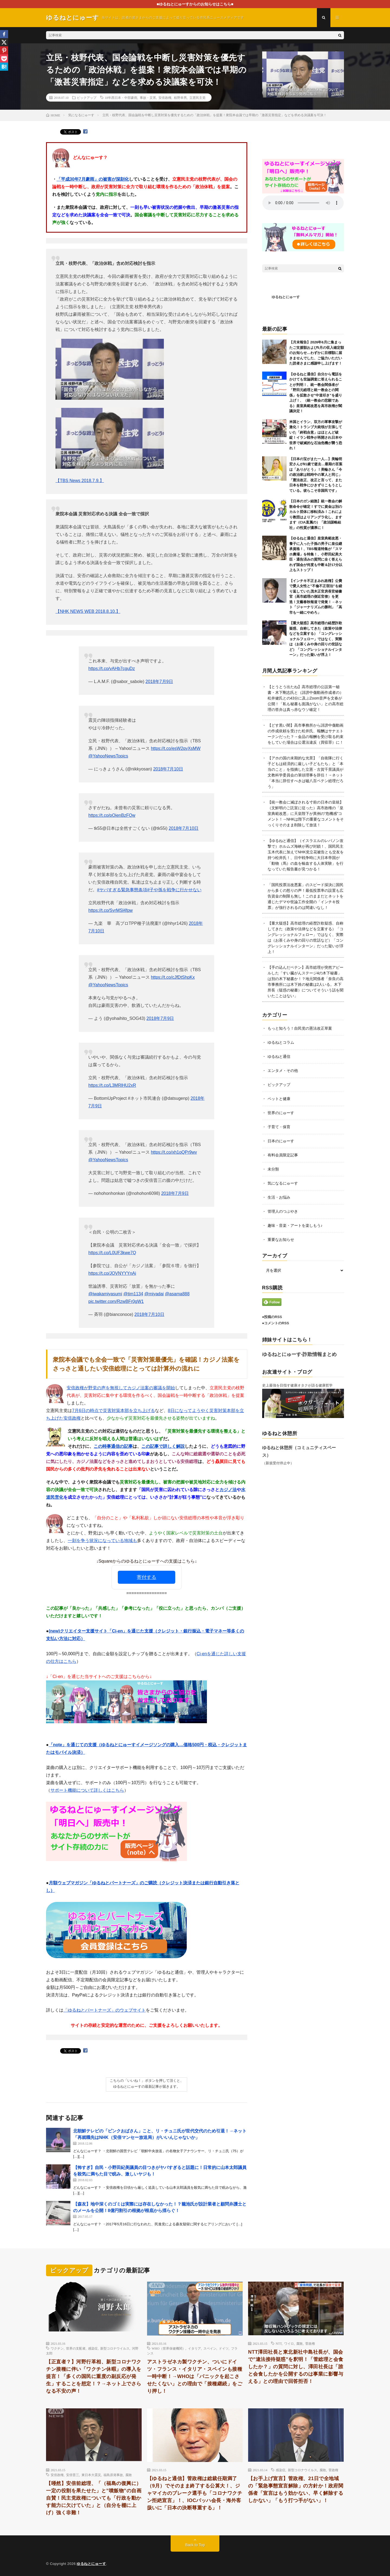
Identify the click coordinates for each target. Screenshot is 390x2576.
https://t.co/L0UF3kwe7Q (112, 1252)
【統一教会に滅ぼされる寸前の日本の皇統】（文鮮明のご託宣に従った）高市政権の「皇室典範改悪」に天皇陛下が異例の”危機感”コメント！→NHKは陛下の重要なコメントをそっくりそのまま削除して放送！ (306, 813)
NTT (279, 2343)
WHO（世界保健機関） (169, 2348)
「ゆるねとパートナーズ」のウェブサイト (104, 2010)
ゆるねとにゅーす (286, 297)
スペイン (209, 2348)
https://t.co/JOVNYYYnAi (112, 1273)
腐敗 (299, 2343)
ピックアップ (86, 97)
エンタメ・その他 (283, 1070)
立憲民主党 (197, 97)
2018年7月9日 (159, 681)
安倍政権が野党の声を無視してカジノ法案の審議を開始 (121, 1387)
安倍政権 (164, 97)
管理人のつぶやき (283, 1211)
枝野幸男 (180, 97)
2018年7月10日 (168, 769)
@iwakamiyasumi (105, 1294)
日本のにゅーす (281, 1141)
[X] (4, 42)
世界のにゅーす (281, 1113)
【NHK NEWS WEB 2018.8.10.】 (88, 611)
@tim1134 (133, 1294)
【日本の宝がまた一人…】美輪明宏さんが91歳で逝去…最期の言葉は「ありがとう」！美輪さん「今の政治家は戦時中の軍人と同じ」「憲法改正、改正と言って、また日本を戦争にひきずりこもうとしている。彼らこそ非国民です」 (315, 475)
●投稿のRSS (272, 1317)
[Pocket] (4, 58)
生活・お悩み (279, 1197)
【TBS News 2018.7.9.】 (80, 480)
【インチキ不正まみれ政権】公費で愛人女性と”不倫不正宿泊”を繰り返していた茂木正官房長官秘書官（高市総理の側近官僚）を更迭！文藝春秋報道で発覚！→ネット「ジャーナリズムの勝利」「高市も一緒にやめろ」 (315, 596)
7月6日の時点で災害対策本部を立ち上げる (113, 1410)
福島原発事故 (113, 2474)
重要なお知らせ (281, 1239)
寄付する (146, 1577)
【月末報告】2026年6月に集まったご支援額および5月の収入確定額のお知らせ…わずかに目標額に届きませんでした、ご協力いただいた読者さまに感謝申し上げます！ (316, 352)
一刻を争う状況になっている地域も (102, 1540)
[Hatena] (4, 67)
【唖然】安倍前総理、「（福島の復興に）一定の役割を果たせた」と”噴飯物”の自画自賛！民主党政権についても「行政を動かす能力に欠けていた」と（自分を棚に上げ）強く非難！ (93, 2498)
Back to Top (195, 2545)
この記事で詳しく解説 (163, 1446)
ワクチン (57, 2348)
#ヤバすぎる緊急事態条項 (122, 889)
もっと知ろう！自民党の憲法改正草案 (300, 1028)
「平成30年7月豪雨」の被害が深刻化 (93, 179)
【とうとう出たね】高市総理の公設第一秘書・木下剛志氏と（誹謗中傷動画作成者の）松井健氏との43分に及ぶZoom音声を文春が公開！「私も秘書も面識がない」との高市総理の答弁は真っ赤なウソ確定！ (305, 698)
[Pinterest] (4, 50)
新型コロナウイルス (114, 2348)
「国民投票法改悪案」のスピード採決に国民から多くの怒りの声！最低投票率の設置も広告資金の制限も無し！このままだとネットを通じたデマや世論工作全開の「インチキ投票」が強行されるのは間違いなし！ (305, 896)
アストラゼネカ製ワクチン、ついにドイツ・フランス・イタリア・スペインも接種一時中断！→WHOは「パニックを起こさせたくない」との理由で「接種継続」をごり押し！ (194, 2376)
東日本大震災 (91, 2474)
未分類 (273, 1169)
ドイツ (224, 2348)
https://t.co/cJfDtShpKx (173, 977)
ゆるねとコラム (281, 1042)
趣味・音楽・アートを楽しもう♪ (295, 1225)
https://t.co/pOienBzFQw (111, 815)
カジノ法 (228, 1489)
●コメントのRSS (275, 1323)
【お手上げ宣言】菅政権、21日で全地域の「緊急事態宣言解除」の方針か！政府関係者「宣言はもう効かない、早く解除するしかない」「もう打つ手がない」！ (295, 2489)
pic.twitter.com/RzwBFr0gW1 (116, 1301)
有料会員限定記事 (283, 1155)
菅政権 (310, 2343)
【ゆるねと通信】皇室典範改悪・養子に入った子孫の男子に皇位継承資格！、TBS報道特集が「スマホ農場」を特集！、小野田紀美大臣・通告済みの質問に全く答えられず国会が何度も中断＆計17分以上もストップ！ (315, 554)
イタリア (194, 2348)
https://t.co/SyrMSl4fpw (110, 910)
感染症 (93, 2348)
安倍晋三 (72, 2474)
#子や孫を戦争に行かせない (174, 889)
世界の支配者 (76, 2348)
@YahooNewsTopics (108, 756)
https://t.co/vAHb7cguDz (111, 668)
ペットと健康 (279, 1099)
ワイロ (289, 2343)
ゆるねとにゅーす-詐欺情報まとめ (299, 1354)
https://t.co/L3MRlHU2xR (112, 1085)
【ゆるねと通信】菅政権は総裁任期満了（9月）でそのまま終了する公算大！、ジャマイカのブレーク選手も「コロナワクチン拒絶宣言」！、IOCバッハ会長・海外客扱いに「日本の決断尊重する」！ (194, 2493)
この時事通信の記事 (113, 1446)
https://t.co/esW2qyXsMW (175, 748)
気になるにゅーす (283, 1183)
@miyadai (154, 1294)
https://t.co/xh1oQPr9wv (174, 1152)
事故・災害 (148, 97)
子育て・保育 (279, 1127)
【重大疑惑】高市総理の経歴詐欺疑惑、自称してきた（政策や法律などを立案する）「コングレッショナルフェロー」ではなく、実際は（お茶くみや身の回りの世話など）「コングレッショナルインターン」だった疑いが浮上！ (315, 639)
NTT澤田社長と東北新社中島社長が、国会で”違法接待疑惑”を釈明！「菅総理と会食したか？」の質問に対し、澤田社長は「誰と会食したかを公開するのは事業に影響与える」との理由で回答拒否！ (295, 2366)
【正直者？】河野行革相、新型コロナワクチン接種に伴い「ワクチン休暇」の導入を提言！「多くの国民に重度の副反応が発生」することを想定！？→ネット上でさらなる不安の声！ (93, 2376)
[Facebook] (4, 34)
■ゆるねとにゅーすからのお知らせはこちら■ (195, 4)
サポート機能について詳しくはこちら (87, 1790)
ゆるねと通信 (279, 1056)
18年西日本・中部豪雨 (121, 97)
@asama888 (177, 1294)
